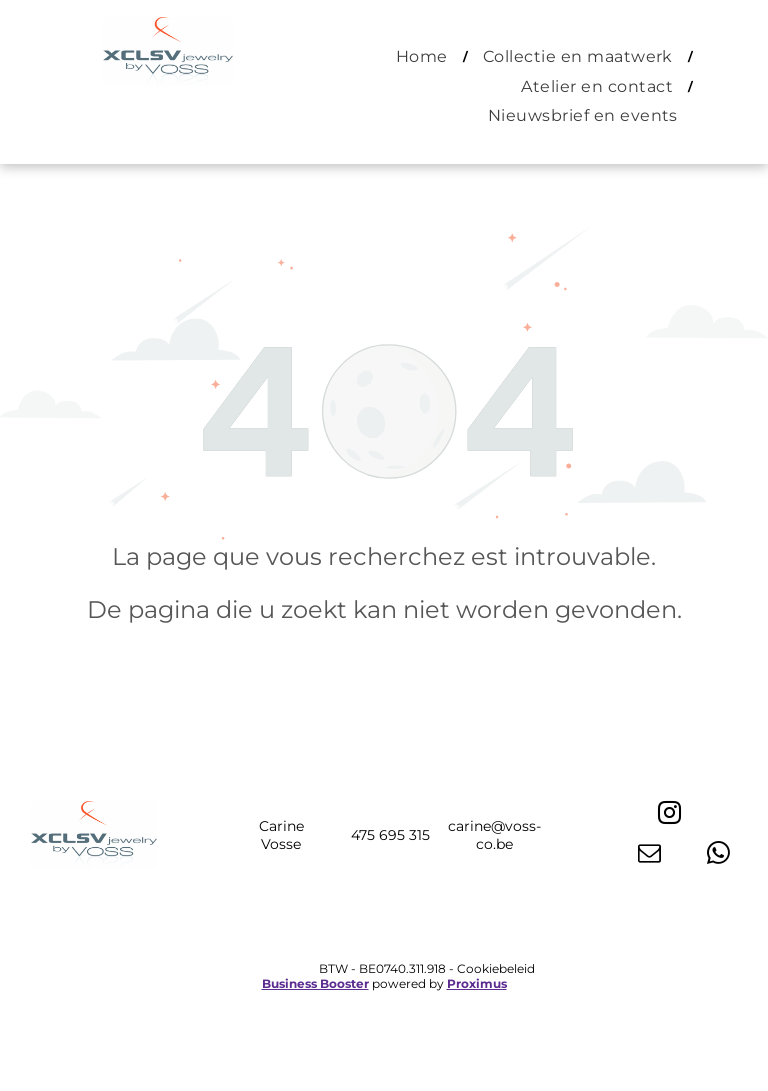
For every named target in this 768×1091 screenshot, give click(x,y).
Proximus (477, 983)
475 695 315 (390, 835)
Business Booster (315, 983)
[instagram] (669, 815)
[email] (649, 855)
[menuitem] (424, 56)
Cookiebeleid (496, 968)
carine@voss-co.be (494, 835)
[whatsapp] (718, 855)
